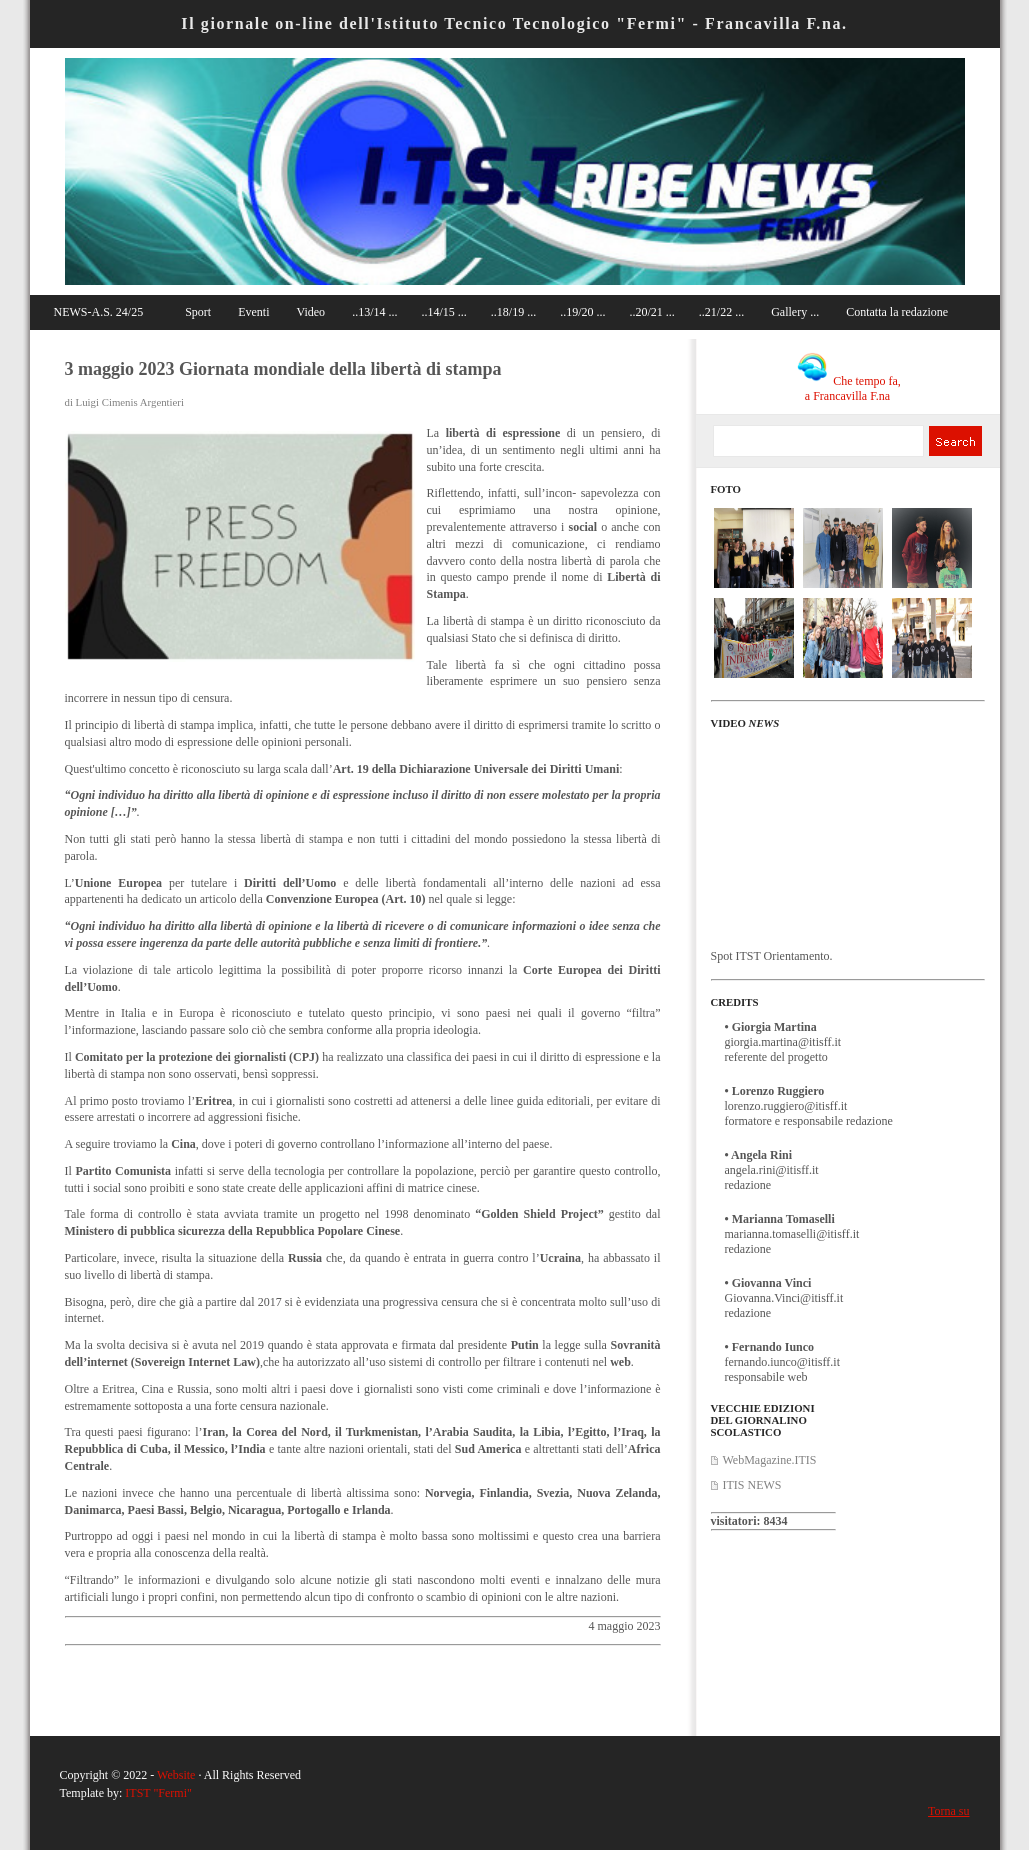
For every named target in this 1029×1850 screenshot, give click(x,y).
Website (176, 1775)
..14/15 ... (443, 312)
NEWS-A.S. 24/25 (99, 312)
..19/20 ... (582, 312)
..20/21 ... (652, 312)
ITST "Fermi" (158, 1793)
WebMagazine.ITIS (770, 1460)
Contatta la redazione (897, 312)
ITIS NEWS (752, 1485)
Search (955, 441)
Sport (198, 312)
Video (311, 312)
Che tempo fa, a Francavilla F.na (849, 388)
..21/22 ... (721, 312)
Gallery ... (795, 312)
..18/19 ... (513, 312)
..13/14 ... (374, 312)
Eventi (253, 312)
